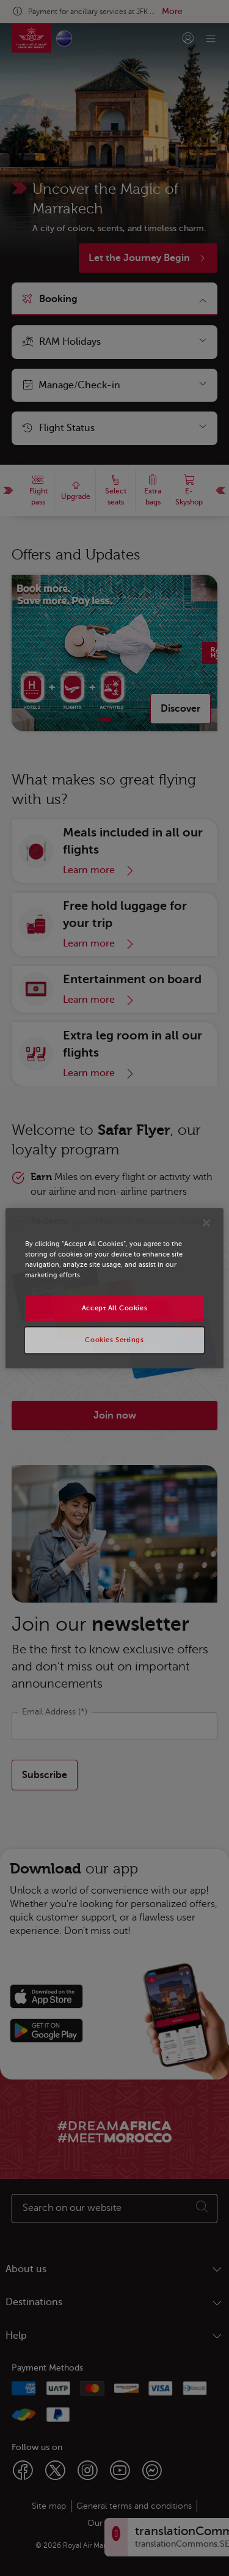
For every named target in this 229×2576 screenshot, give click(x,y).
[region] (114, 1288)
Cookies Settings (114, 1340)
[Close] (206, 1222)
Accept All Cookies (114, 1308)
